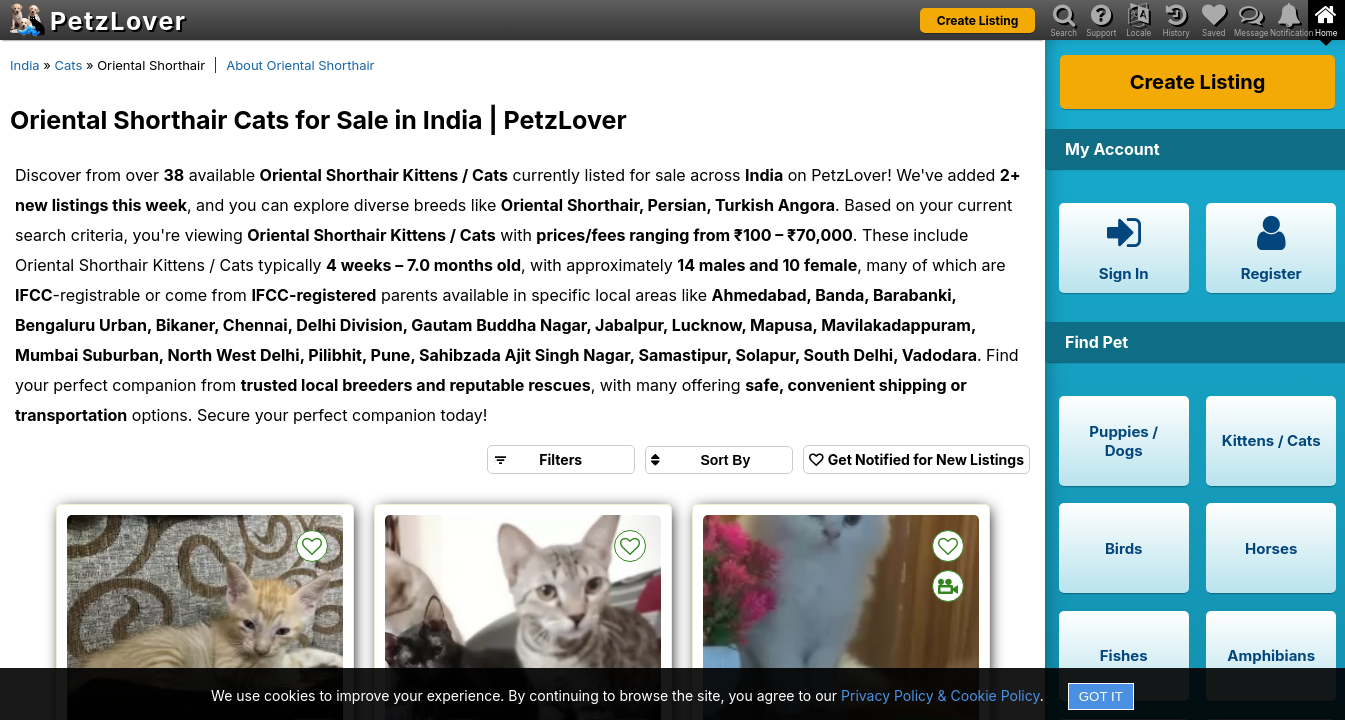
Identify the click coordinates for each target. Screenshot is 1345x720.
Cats (68, 65)
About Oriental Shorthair (300, 65)
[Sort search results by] (719, 460)
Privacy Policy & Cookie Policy (940, 695)
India (25, 65)
